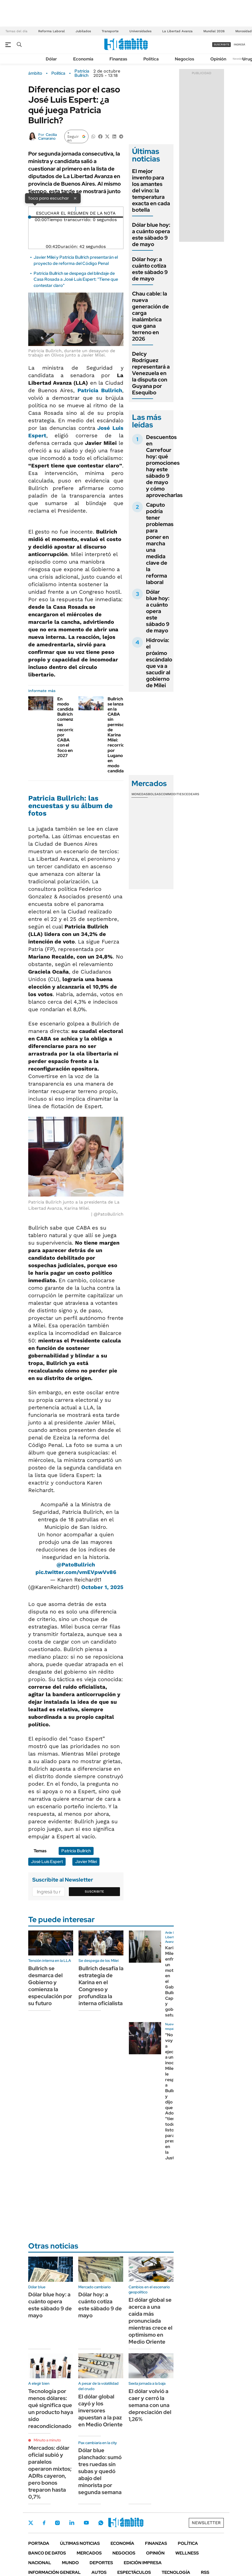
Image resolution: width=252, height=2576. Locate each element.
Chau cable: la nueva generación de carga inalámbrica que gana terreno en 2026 (150, 316)
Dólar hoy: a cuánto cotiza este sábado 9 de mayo (150, 269)
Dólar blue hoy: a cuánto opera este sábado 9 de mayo (151, 234)
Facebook (44, 2522)
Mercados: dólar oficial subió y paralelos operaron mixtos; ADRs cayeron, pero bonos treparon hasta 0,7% (50, 2472)
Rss (205, 2572)
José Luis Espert (47, 1861)
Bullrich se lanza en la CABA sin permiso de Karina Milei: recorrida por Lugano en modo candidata (118, 735)
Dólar (51, 59)
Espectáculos (134, 2572)
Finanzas (118, 59)
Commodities (172, 794)
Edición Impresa (143, 2563)
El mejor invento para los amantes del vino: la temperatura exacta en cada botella (151, 190)
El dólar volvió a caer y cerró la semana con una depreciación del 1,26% (150, 2405)
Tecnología (176, 2572)
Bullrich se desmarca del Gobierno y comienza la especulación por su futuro (50, 1986)
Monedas (140, 794)
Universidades (140, 31)
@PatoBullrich (75, 1564)
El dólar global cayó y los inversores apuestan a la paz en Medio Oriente (100, 2410)
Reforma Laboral (51, 31)
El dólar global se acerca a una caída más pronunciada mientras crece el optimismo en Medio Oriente (150, 2320)
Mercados (89, 2553)
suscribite (221, 44)
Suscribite (94, 1891)
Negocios (184, 59)
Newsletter (240, 58)
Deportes (101, 2563)
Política (151, 59)
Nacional (39, 2563)
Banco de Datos (47, 2553)
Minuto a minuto (47, 2440)
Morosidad (243, 31)
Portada (38, 2543)
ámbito (35, 73)
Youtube (86, 2523)
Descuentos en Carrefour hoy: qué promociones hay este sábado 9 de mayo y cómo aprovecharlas (164, 466)
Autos (99, 2572)
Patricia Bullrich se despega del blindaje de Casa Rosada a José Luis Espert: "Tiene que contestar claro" (76, 279)
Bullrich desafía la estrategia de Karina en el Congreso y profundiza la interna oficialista (101, 1986)
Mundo (70, 2563)
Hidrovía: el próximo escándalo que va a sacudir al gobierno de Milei (159, 663)
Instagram (57, 2522)
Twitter (31, 2523)
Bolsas (154, 794)
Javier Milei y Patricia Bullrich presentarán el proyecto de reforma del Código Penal (76, 260)
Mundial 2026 (214, 31)
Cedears (191, 794)
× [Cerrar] (75, 198)
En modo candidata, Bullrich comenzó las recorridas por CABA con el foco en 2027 (68, 727)
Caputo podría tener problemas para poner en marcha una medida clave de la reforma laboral (159, 543)
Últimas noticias (80, 2543)
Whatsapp (100, 2522)
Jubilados (83, 31)
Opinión (218, 59)
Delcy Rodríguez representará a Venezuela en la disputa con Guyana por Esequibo (151, 373)
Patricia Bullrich (81, 73)
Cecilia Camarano (47, 136)
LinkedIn (71, 2522)
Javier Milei (86, 1861)
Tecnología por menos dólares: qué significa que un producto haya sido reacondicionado (50, 2409)
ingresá (239, 44)
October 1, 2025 (102, 1587)
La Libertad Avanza (177, 31)
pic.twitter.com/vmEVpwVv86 (76, 1572)
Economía (83, 59)
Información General (54, 2572)
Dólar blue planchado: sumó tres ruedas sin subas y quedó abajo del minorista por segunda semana (100, 2471)
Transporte (110, 31)
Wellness (187, 2553)
